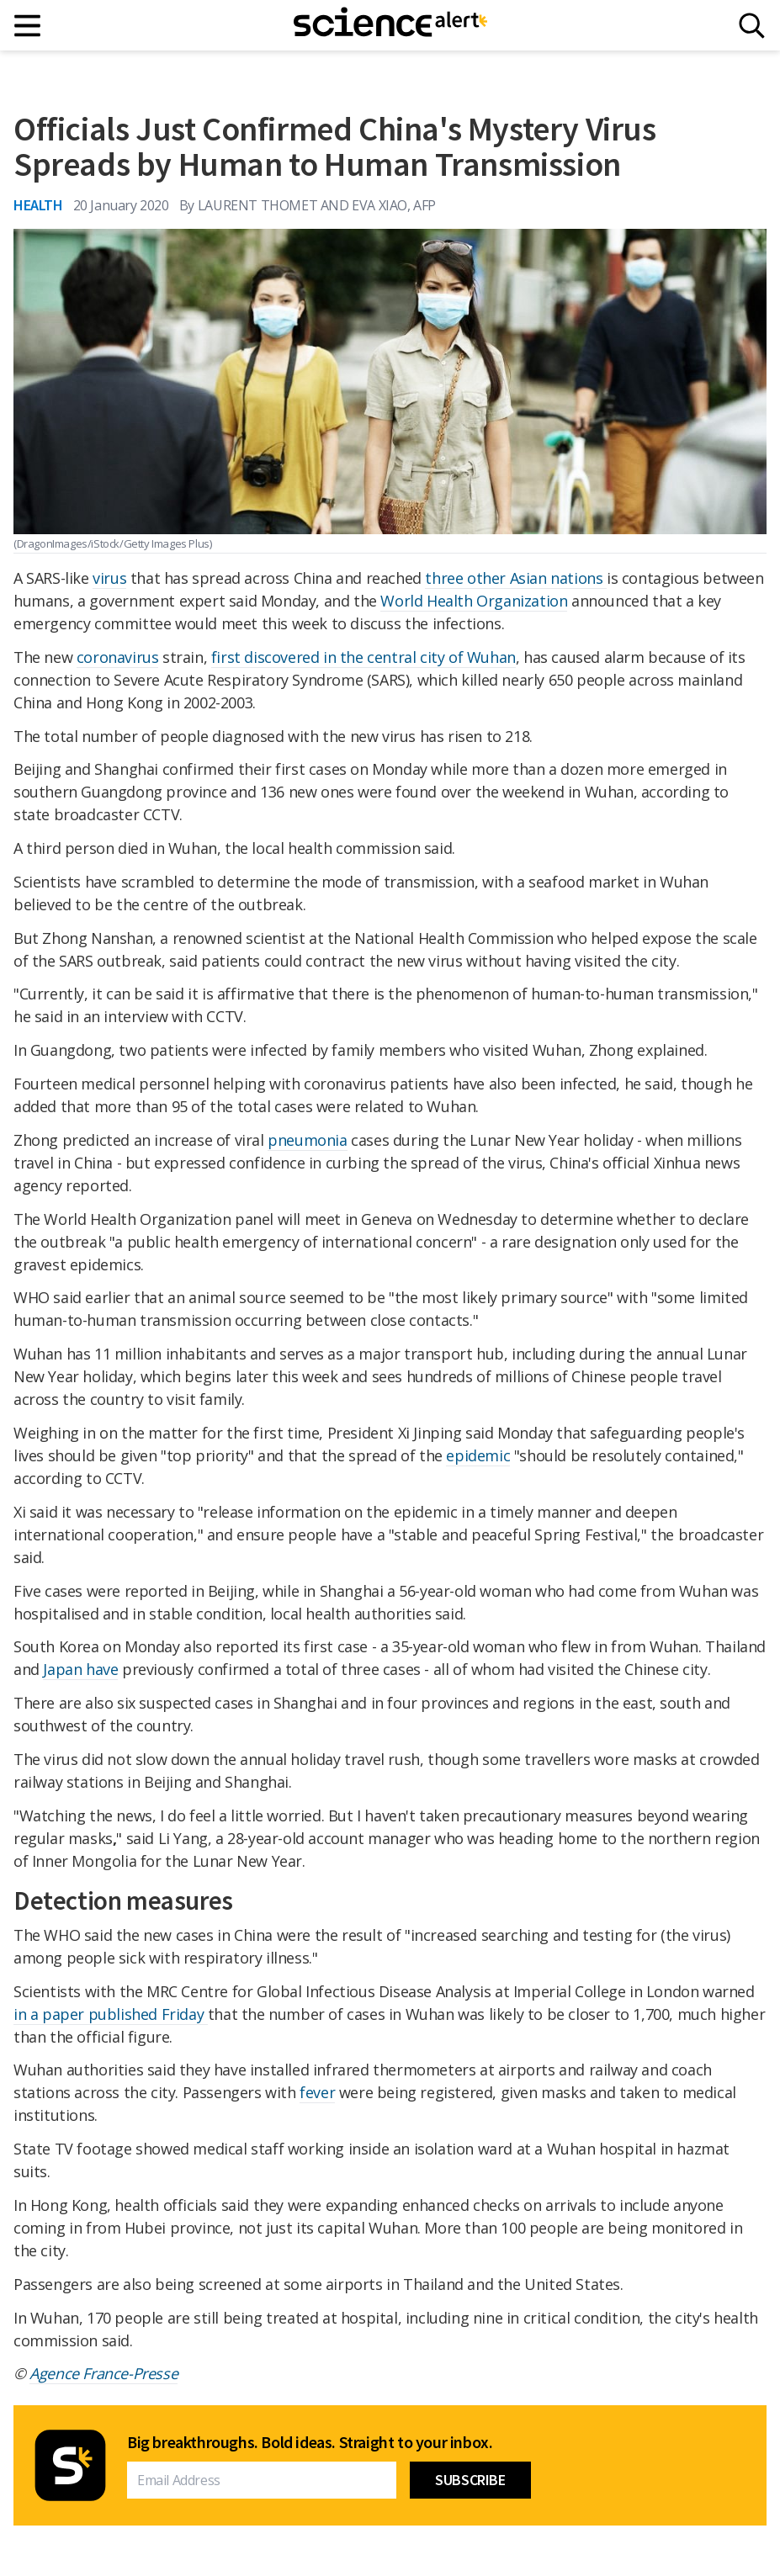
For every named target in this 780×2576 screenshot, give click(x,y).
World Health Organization (473, 601)
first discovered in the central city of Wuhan (363, 657)
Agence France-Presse (103, 2373)
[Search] (752, 25)
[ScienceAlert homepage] (390, 25)
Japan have (80, 1669)
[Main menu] (28, 25)
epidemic (478, 1455)
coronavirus (118, 657)
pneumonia (307, 1140)
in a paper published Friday (110, 2014)
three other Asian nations (516, 578)
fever (317, 2092)
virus (109, 578)
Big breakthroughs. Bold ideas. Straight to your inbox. (309, 2442)
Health (38, 205)
